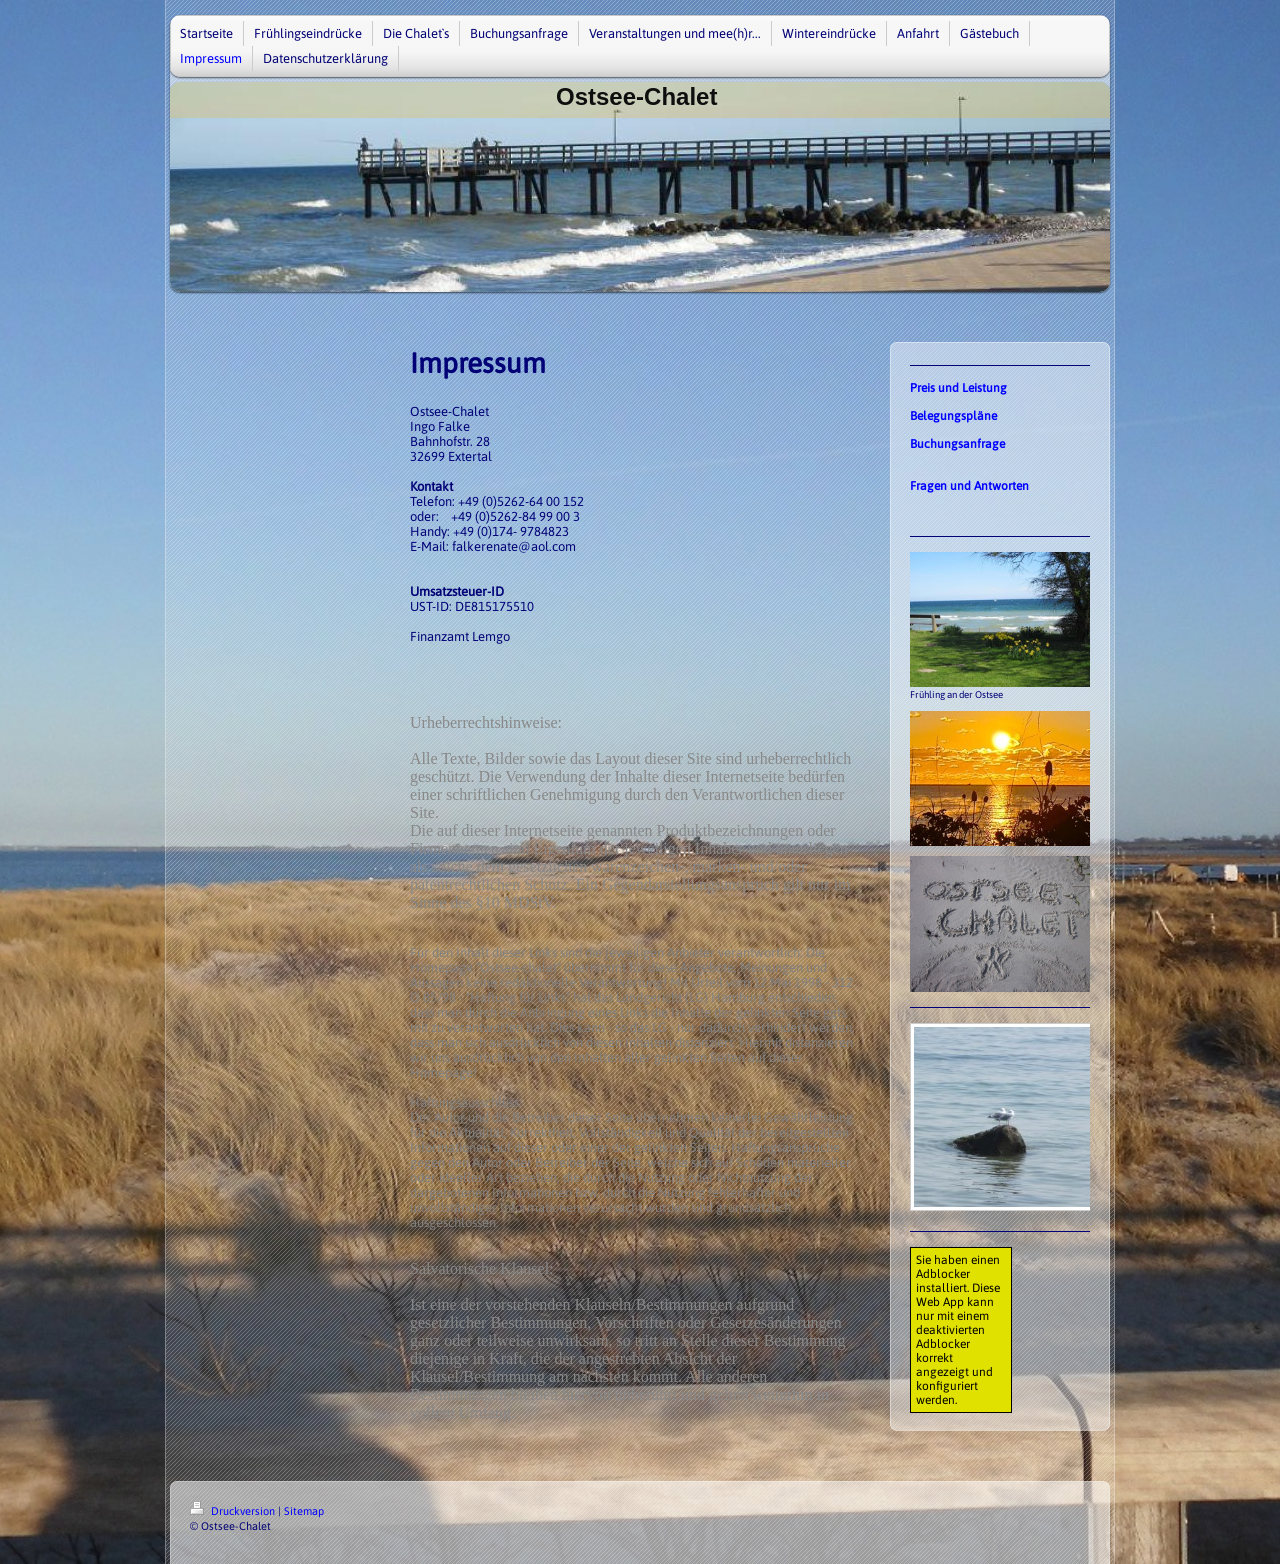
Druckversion (234, 1511)
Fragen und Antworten (969, 486)
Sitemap (304, 1511)
